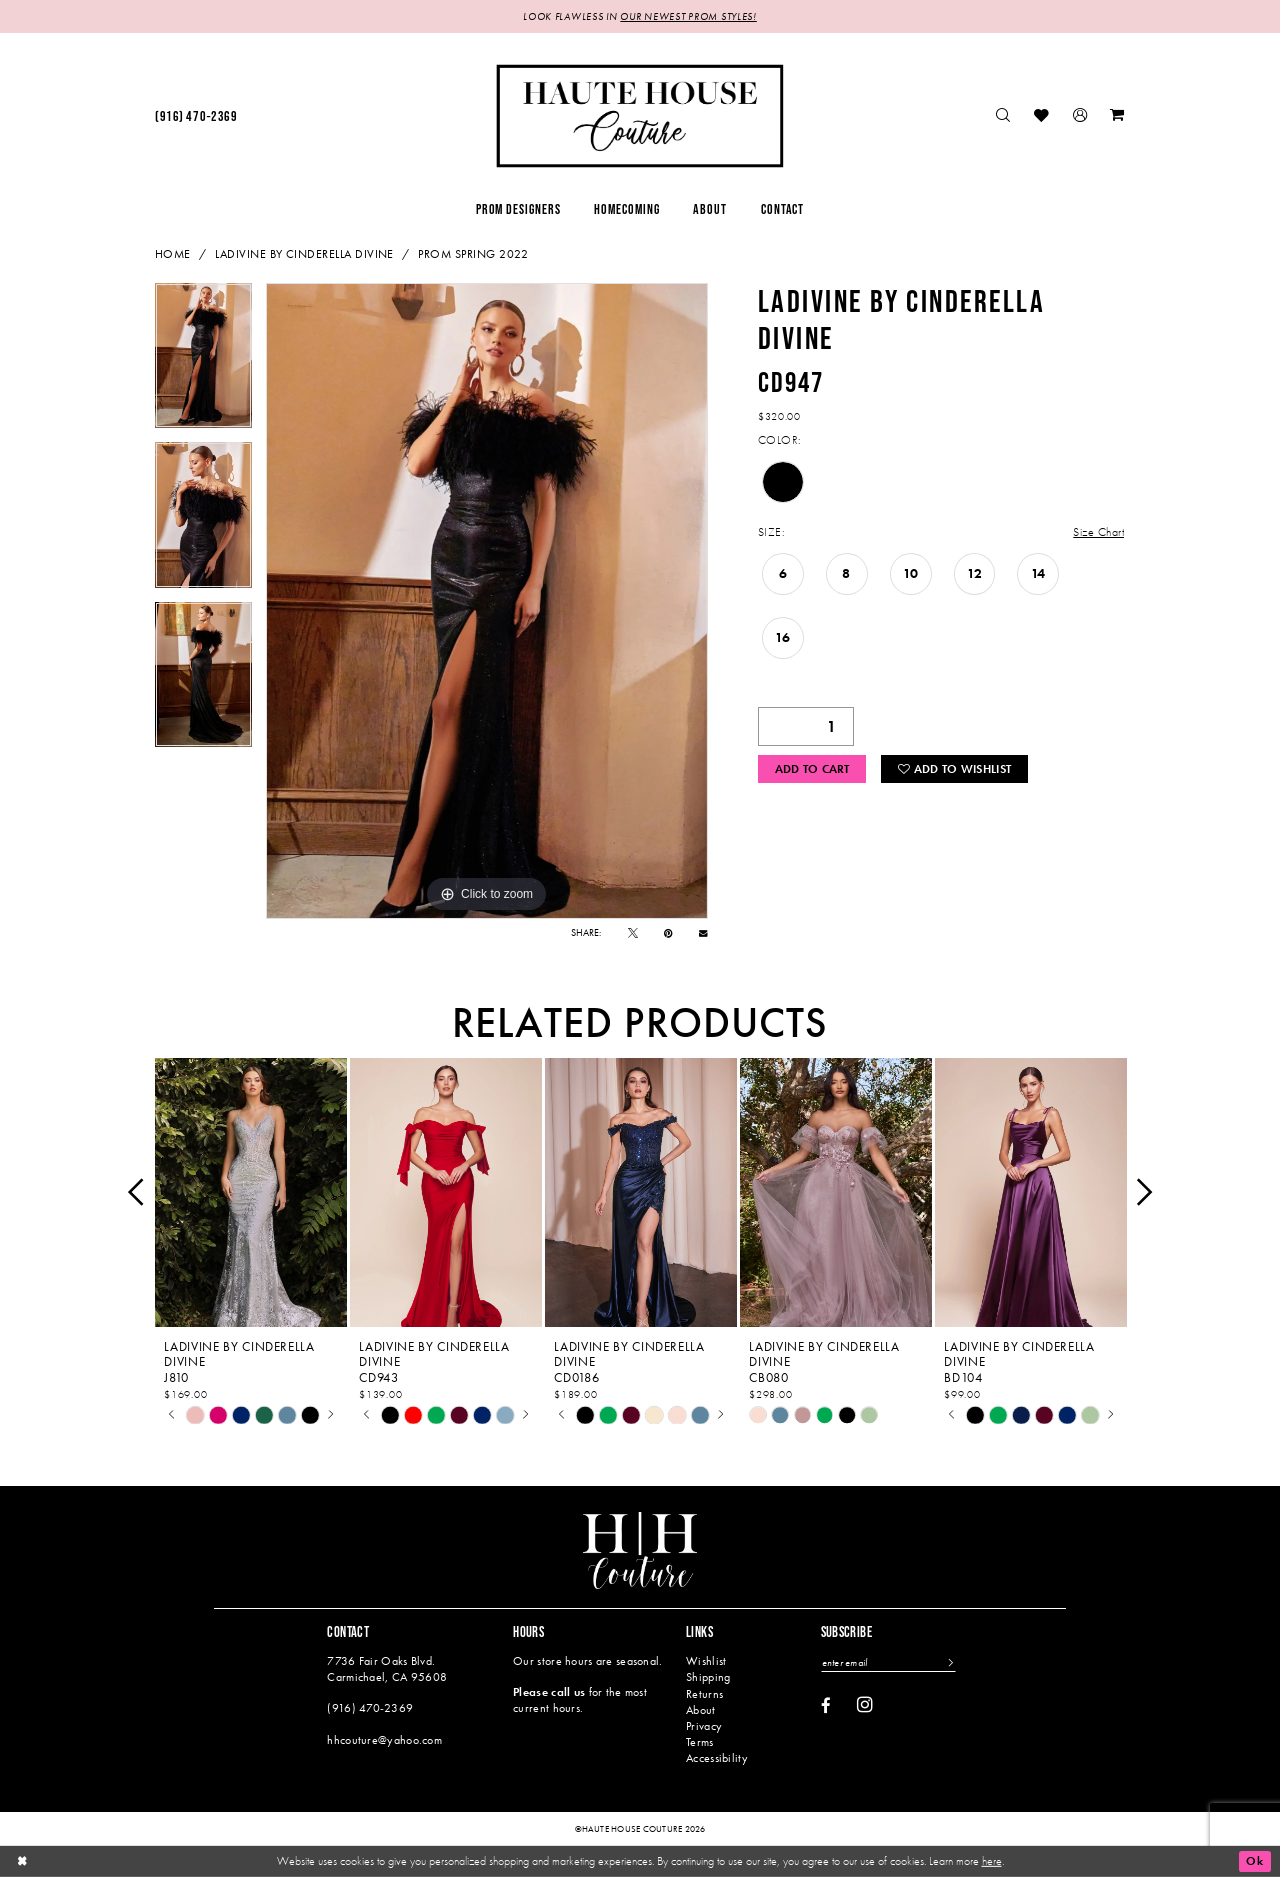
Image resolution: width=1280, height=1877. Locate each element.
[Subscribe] (950, 1663)
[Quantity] (806, 726)
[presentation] (251, 1192)
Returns (704, 1694)
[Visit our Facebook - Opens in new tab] (826, 1706)
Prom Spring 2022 (473, 254)
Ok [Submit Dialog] (1254, 1861)
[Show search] (1004, 116)
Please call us (549, 1692)
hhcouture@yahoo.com (384, 1740)
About (700, 1710)
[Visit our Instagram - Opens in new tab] (865, 1705)
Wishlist (706, 1661)
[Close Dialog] (22, 1861)
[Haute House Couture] (639, 115)
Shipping (708, 1677)
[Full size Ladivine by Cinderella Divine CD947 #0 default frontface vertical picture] (487, 601)
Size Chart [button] (1098, 532)
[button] (1080, 116)
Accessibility (717, 1758)
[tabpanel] (203, 363)
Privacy (704, 1726)
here (992, 1860)
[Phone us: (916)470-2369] (196, 116)
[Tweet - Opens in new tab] (633, 933)
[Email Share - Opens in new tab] (703, 933)
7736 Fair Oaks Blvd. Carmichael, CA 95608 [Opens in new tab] (387, 1668)
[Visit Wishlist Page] (1042, 116)
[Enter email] (888, 1663)
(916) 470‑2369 (370, 1708)
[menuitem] (196, 116)
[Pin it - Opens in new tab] (668, 933)
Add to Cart (812, 769)
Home (173, 254)
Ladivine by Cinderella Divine (304, 254)
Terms (699, 1742)
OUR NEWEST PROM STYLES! (688, 16)
